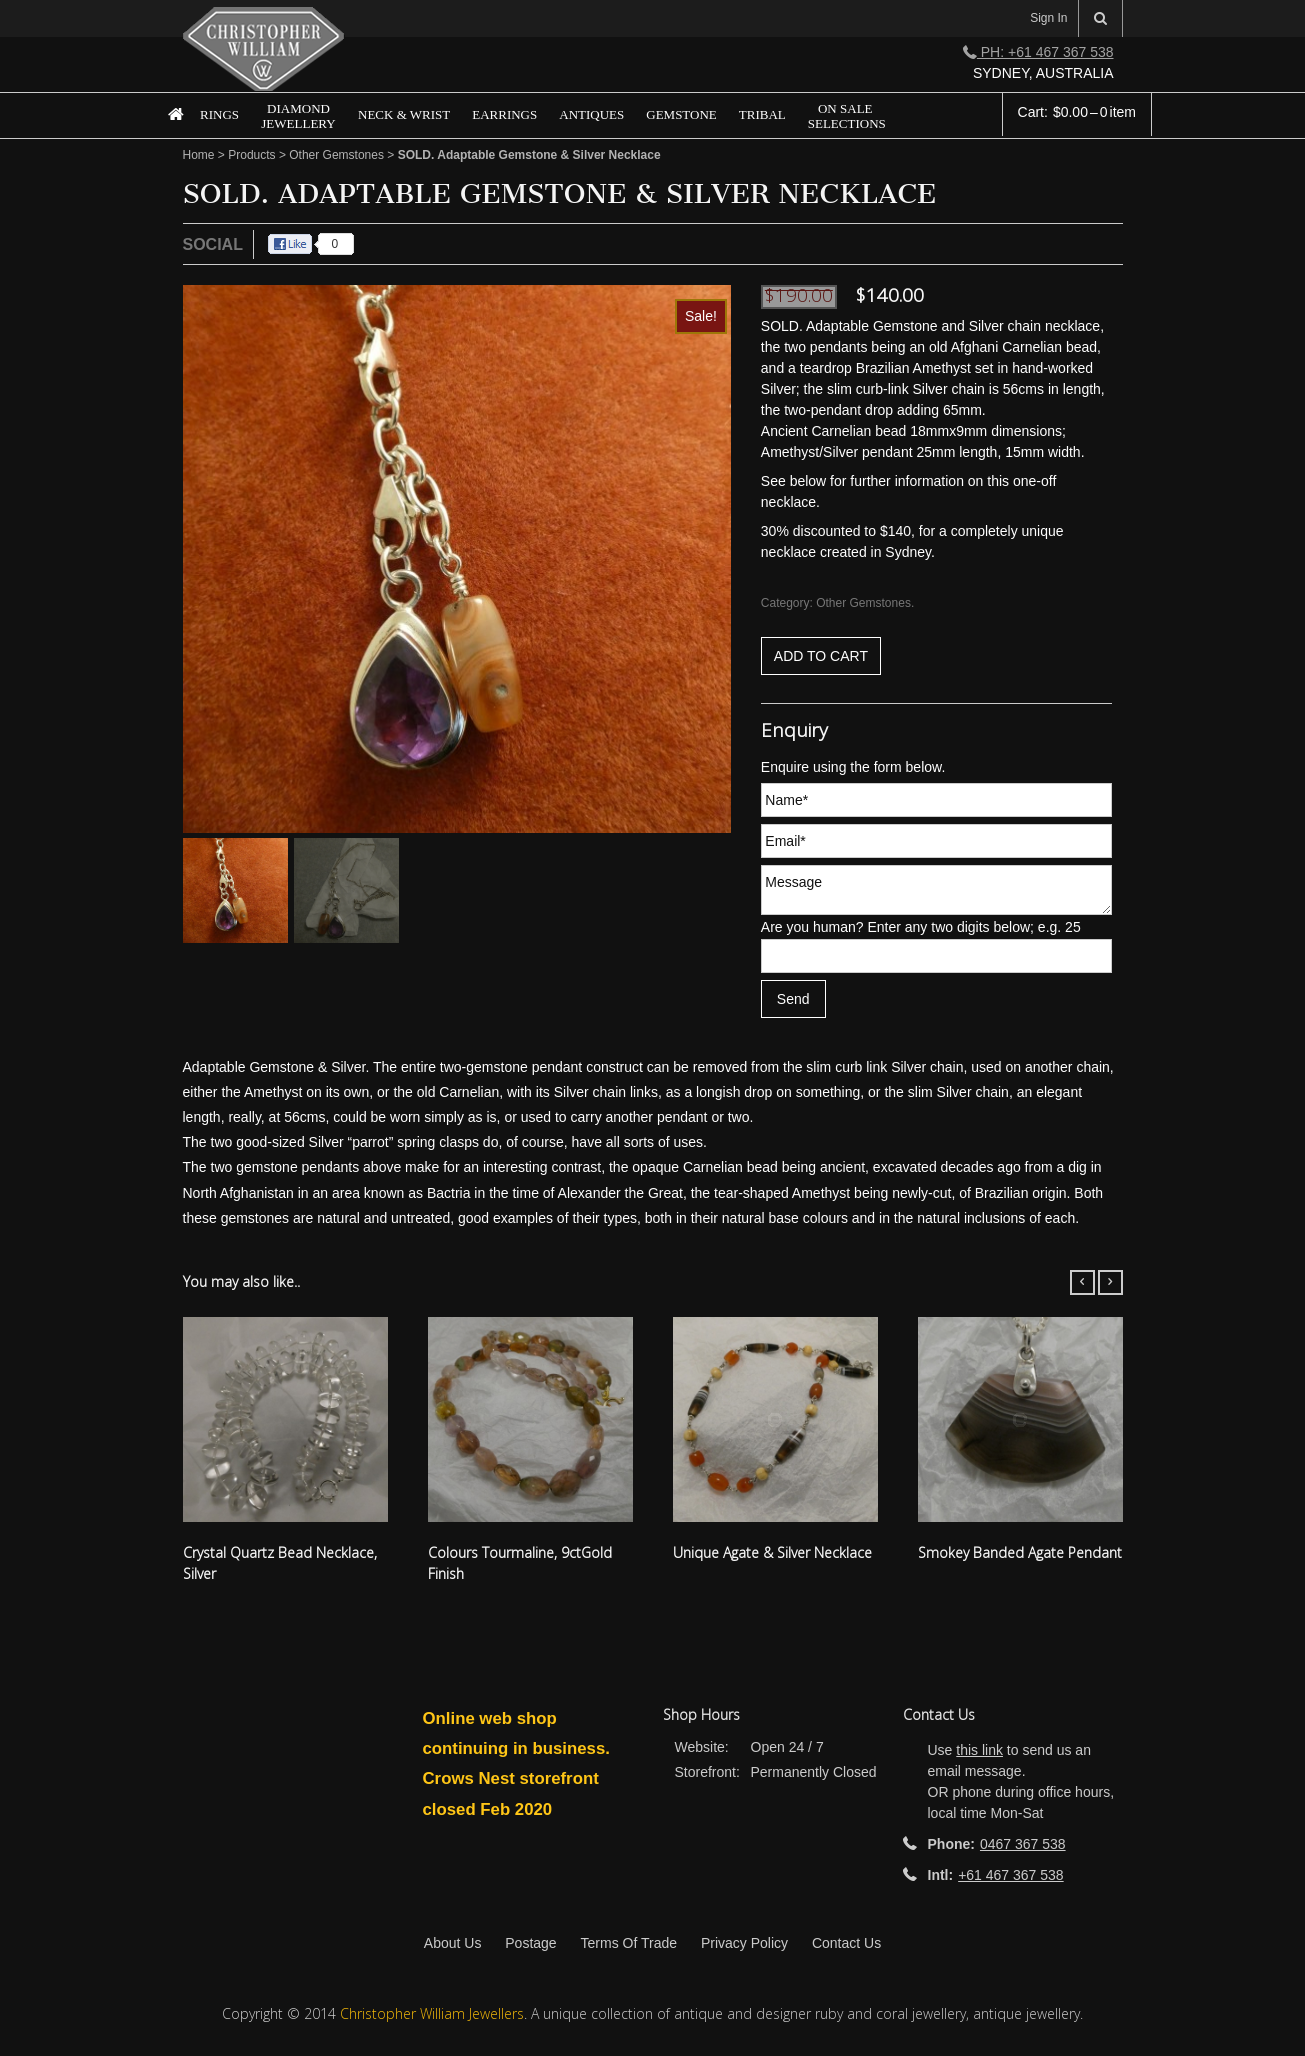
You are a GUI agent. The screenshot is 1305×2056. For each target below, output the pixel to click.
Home (167, 129)
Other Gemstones (336, 155)
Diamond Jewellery (298, 116)
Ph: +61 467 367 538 (1038, 52)
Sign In (1048, 18)
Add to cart (821, 656)
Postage (530, 1943)
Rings (219, 114)
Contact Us (846, 1943)
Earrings (504, 114)
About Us (453, 1943)
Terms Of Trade (629, 1943)
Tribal (762, 114)
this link (979, 1750)
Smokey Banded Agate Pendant (1020, 1552)
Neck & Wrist (404, 114)
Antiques (591, 114)
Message (937, 890)
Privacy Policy (744, 1943)
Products (251, 155)
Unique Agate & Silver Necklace (772, 1552)
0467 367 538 (1023, 1844)
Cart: (1077, 112)
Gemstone (681, 114)
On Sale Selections (847, 116)
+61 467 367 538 (1011, 1875)
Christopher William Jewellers (432, 2013)
